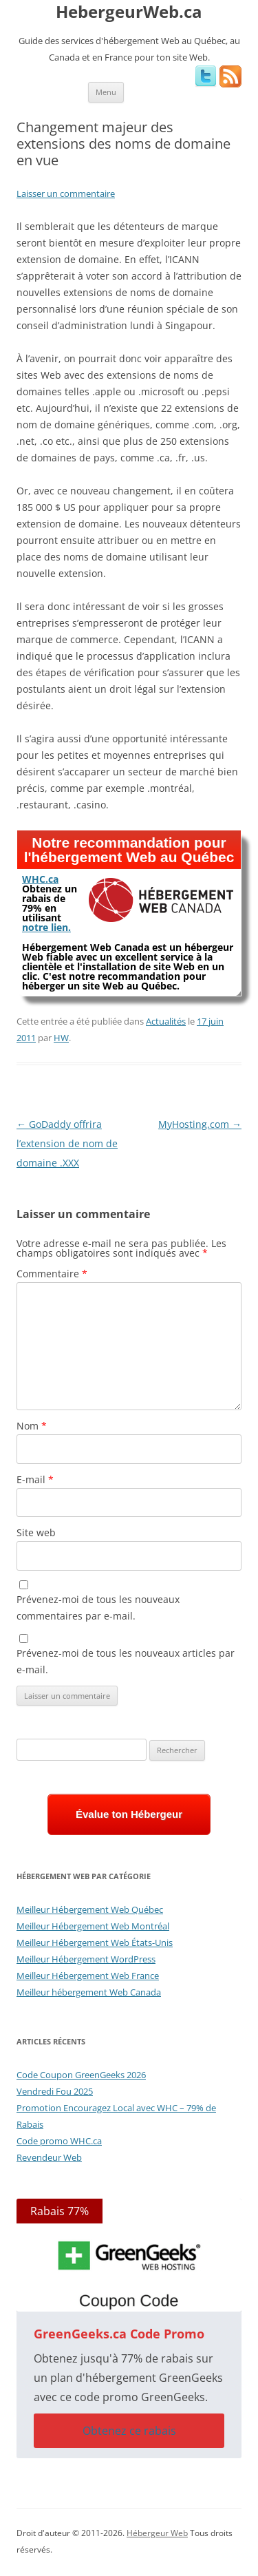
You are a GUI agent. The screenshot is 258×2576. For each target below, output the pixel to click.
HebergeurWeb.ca (129, 12)
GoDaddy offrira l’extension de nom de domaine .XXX (67, 1143)
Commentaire (52, 1273)
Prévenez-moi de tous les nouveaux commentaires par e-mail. (98, 1607)
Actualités (166, 1021)
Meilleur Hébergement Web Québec (90, 1909)
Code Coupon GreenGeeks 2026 (81, 2075)
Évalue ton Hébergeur (129, 1814)
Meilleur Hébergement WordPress (86, 1959)
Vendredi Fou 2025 (55, 2091)
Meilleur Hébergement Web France (88, 1975)
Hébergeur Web (157, 2533)
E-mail (35, 1479)
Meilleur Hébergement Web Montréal (93, 1926)
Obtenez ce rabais (129, 2430)
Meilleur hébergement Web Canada (89, 1992)
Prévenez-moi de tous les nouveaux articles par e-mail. (126, 1661)
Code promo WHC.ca (59, 2141)
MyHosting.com (199, 1124)
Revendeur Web (49, 2157)
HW (61, 1038)
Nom (32, 1425)
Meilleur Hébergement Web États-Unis (95, 1942)
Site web (36, 1532)
